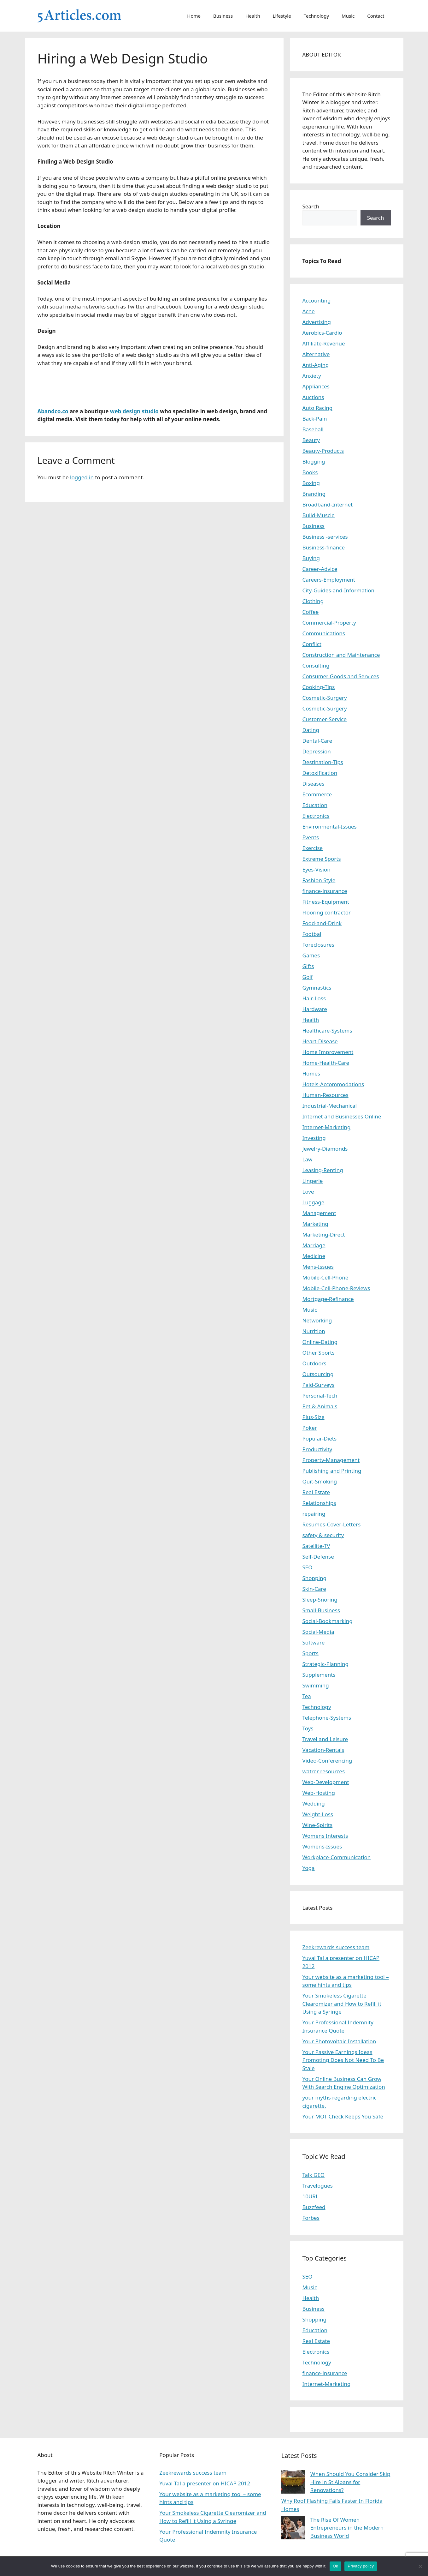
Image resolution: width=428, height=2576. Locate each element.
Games (311, 955)
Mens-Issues (318, 1266)
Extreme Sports (321, 858)
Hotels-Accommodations (333, 1084)
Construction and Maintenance (341, 654)
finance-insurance (324, 891)
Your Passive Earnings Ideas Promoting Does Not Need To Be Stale (343, 2060)
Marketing (315, 1223)
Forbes (311, 2217)
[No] (420, 2566)
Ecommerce (317, 794)
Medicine (313, 1256)
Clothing (313, 601)
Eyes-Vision (316, 869)
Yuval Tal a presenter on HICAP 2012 (204, 2483)
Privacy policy (361, 2566)
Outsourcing (318, 1374)
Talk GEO (313, 2174)
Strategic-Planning (325, 1664)
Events (310, 837)
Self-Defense (318, 1556)
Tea (306, 1696)
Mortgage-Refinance (328, 1299)
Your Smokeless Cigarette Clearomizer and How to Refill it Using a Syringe (342, 2003)
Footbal (311, 934)
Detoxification (319, 772)
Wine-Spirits (317, 1825)
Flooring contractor (326, 912)
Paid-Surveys (318, 1384)
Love (308, 1191)
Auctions (313, 397)
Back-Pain (314, 418)
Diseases (313, 783)
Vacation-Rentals (323, 1749)
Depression (316, 751)
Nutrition (313, 1331)
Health (252, 16)
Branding (314, 493)
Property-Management (331, 1460)
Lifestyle (282, 16)
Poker (309, 1427)
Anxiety (311, 375)
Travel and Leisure (325, 1739)
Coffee (310, 611)
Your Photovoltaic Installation (339, 2041)
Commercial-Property (329, 622)
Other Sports (318, 1352)
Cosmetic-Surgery (324, 697)
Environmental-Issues (329, 826)
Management (319, 1213)
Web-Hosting (318, 1792)
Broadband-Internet (327, 504)
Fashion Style (319, 880)
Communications (323, 633)
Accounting (316, 300)
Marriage (313, 1245)
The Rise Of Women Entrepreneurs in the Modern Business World (347, 2527)
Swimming (315, 1685)
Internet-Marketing (326, 1127)
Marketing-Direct (323, 1234)
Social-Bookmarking (327, 1621)
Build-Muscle (318, 515)
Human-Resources (325, 1095)
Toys (308, 1728)
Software (313, 1642)
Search (311, 206)
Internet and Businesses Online (341, 1116)
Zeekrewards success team (336, 1947)
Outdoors (314, 1363)
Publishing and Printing (331, 1470)
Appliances (316, 386)
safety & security (323, 1535)
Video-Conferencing (327, 1760)
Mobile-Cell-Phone (325, 1277)
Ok (335, 2566)
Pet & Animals (319, 1406)
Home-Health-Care (325, 1062)
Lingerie (312, 1180)
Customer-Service (324, 719)
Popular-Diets (319, 1438)
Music (348, 16)
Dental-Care (317, 740)
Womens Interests (325, 1835)
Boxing (311, 483)
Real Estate (316, 1492)
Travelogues (317, 2185)
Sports (310, 1653)
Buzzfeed (313, 2207)
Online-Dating (320, 1341)
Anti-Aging (315, 364)
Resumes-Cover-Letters (331, 1524)
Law (307, 1159)
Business (223, 16)
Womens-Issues (322, 1846)
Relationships (319, 1503)
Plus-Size (313, 1417)
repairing (313, 1513)
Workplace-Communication (336, 1857)
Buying (311, 558)
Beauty (311, 440)
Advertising (316, 322)
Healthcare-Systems (327, 1030)
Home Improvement (328, 1052)
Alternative (316, 354)
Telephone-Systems (326, 1717)
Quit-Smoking (319, 1481)
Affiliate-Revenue (323, 343)
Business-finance (323, 547)
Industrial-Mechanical (329, 1105)
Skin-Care (314, 1588)
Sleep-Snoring (319, 1599)
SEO (307, 1567)
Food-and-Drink (322, 923)
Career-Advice (319, 568)
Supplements (319, 1674)
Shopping (314, 1578)
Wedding (313, 1803)
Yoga (308, 1868)
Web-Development (325, 1782)
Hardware (314, 1009)
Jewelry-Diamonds (325, 1148)
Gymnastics (316, 987)
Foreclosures (318, 944)
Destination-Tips (322, 762)
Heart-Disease (320, 1041)
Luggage (313, 1202)
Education (314, 805)
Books (310, 472)
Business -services (325, 536)
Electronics (316, 815)
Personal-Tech (319, 1395)
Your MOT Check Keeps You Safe (343, 2116)
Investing (314, 1137)
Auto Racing (317, 407)
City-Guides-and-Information (338, 590)
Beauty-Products (323, 450)
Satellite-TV (316, 1545)
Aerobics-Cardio (322, 332)
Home (194, 16)
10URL (310, 2196)
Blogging (313, 461)
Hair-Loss (314, 998)
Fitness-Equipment (325, 901)
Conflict (311, 644)
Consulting (316, 665)
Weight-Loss (317, 1814)
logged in (82, 477)
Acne (308, 311)
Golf (307, 976)
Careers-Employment (328, 579)
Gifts (308, 966)
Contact (375, 16)
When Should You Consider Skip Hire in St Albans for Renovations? (350, 2482)
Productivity (317, 1449)
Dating (310, 730)
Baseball (313, 429)
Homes (311, 1073)
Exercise (312, 848)
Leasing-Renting (322, 1170)
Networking (317, 1320)
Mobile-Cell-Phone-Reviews (336, 1288)
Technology (316, 16)
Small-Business (321, 1610)
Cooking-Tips (318, 687)
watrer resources (323, 1771)
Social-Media (318, 1631)
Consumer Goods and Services (340, 676)
